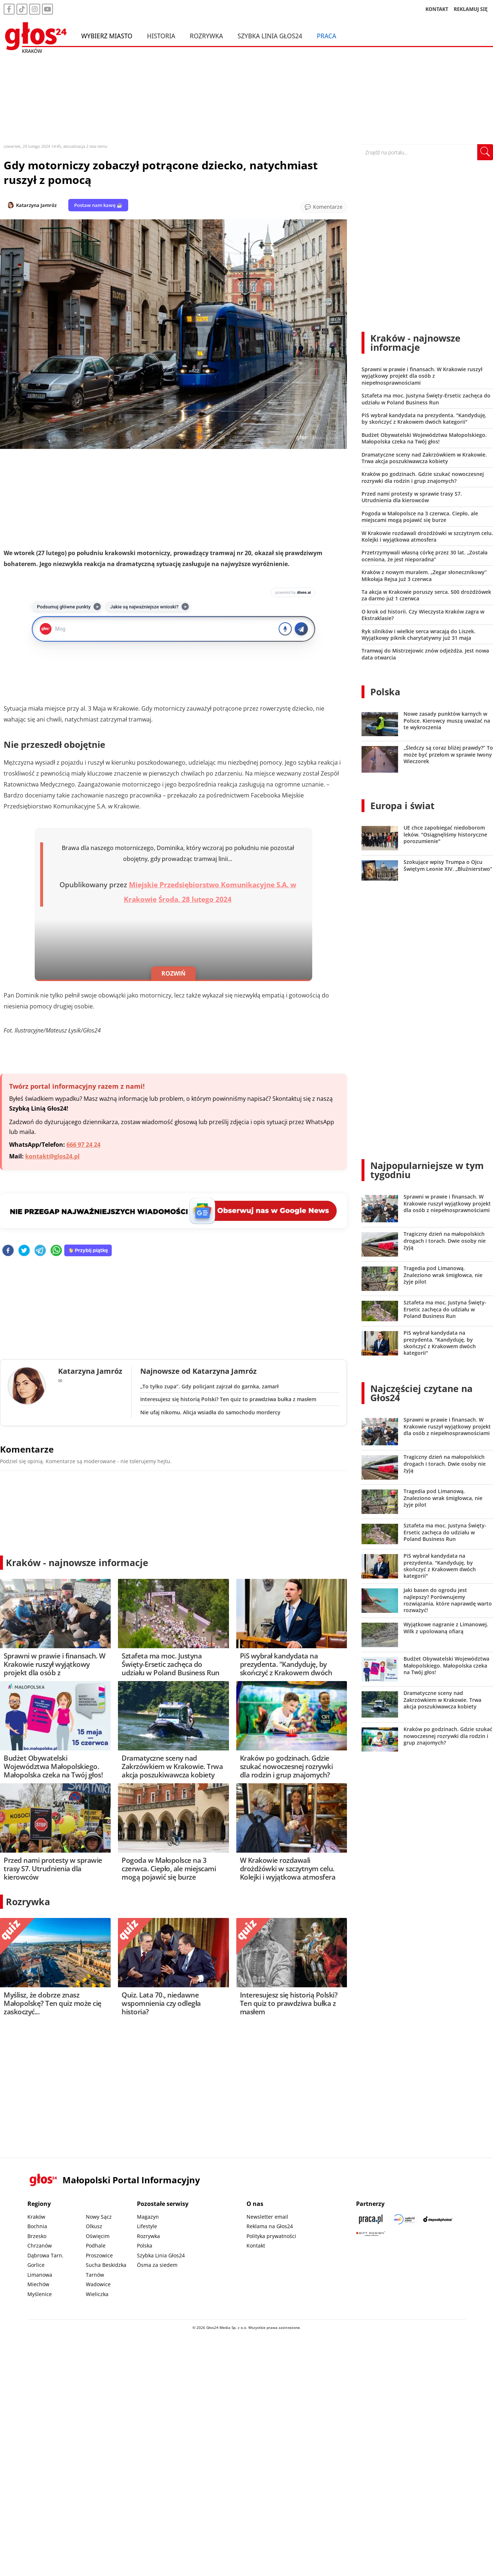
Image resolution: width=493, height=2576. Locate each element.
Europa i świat (402, 805)
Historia (161, 35)
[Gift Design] (370, 2234)
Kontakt (255, 2245)
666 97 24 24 (83, 1145)
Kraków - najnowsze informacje (77, 1562)
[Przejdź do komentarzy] (323, 207)
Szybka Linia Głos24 (270, 35)
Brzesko (36, 2236)
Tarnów (95, 2274)
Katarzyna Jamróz (36, 205)
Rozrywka (206, 35)
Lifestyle (147, 2226)
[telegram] (40, 1251)
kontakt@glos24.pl (52, 1156)
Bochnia (37, 2226)
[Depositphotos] (437, 2219)
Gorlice (36, 2264)
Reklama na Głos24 (269, 2226)
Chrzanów (39, 2245)
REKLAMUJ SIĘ (471, 8)
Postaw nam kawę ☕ (98, 205)
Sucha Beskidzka (106, 2264)
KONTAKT (436, 8)
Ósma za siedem (157, 2264)
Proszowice (99, 2255)
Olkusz (94, 2226)
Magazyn (148, 2216)
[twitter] (24, 1251)
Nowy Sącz (99, 2216)
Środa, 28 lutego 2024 (195, 899)
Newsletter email (267, 2216)
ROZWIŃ (173, 973)
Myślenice (39, 2294)
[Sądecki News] (404, 2219)
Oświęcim (98, 2236)
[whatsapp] (56, 1251)
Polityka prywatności (271, 2236)
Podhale (96, 2245)
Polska (385, 691)
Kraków (36, 2216)
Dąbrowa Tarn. (45, 2255)
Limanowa (39, 2274)
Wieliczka (97, 2294)
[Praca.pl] (370, 2219)
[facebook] (8, 1251)
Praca (326, 35)
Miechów (38, 2284)
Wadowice (98, 2284)
